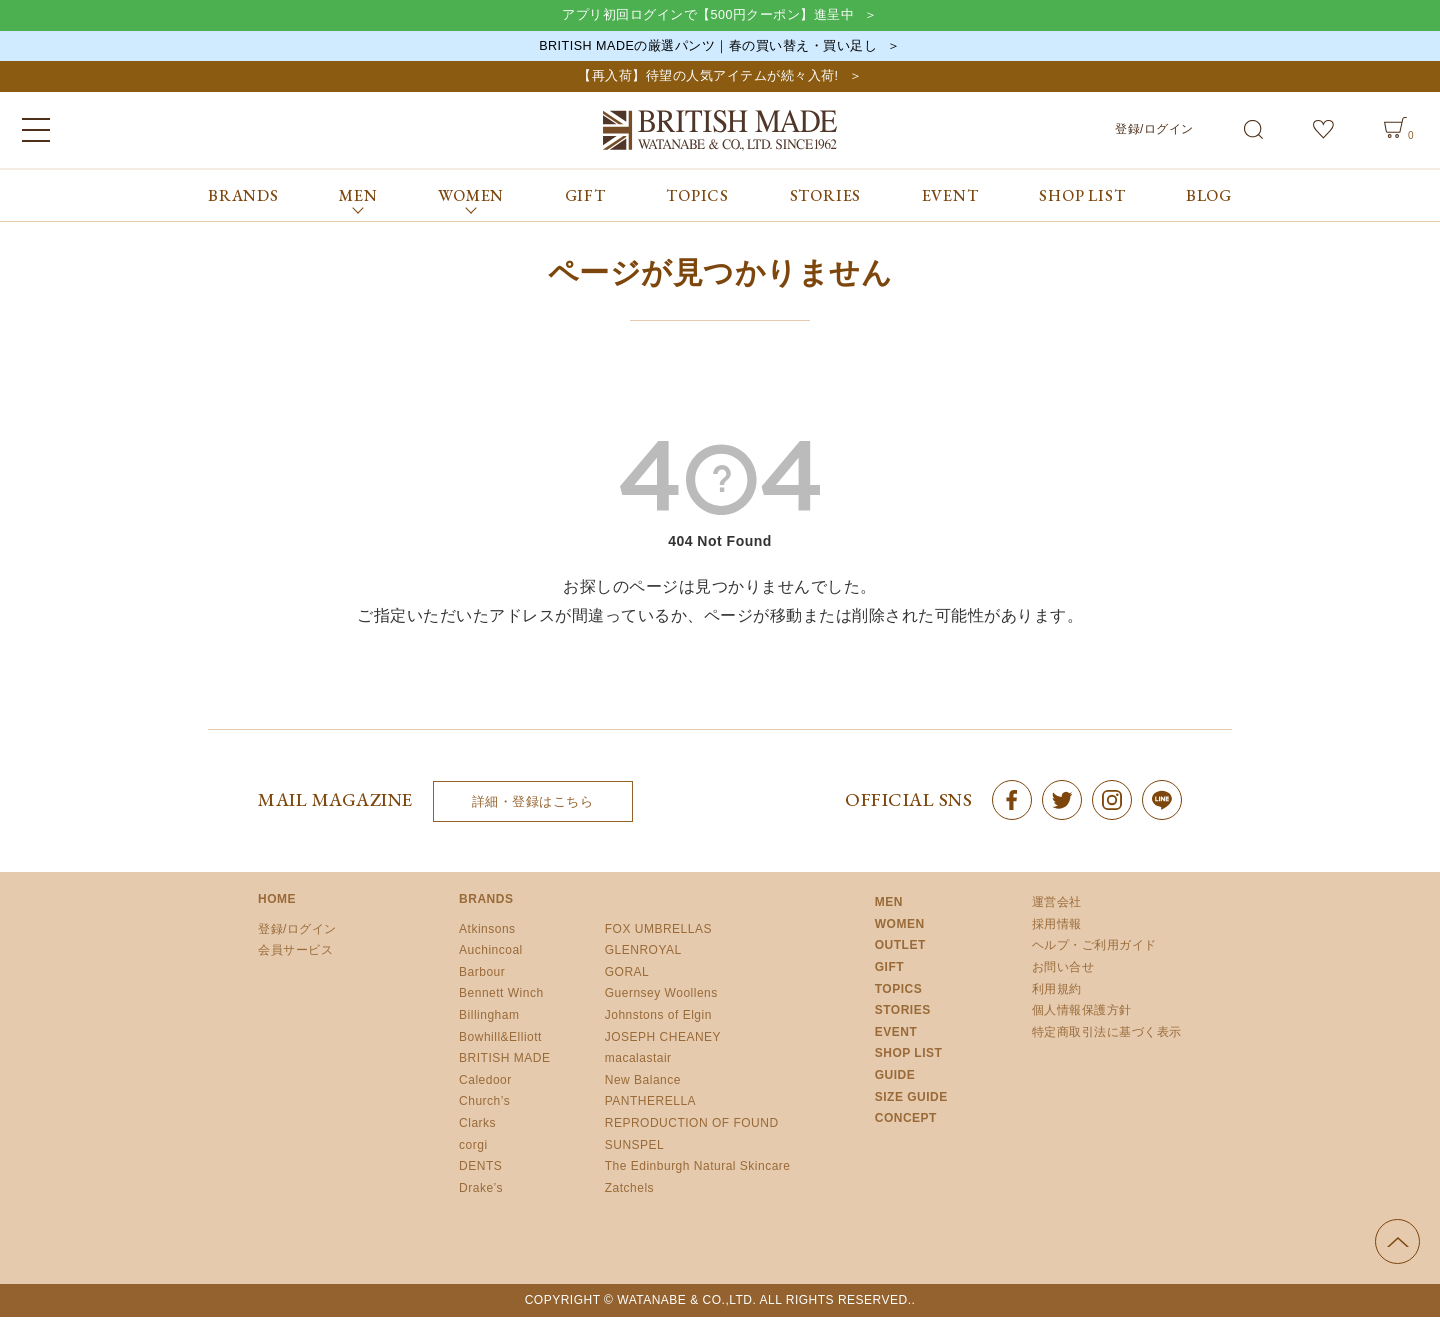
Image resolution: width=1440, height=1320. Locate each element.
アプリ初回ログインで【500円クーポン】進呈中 (708, 15)
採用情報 (1057, 926)
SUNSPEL (635, 1147)
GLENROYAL (643, 953)
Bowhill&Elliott (500, 1039)
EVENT (950, 197)
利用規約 (1057, 991)
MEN (889, 905)
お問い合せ (1063, 969)
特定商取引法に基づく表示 (1107, 1034)
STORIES (826, 197)
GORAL (627, 974)
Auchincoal (491, 953)
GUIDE (895, 1077)
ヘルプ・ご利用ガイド (1094, 948)
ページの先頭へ (1397, 1244)
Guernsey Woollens (661, 996)
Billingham (489, 1017)
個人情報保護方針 (1082, 1013)
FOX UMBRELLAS (658, 931)
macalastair (638, 1061)
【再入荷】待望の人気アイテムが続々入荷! (708, 78)
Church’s (484, 1104)
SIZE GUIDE (911, 1099)
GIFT (585, 197)
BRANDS (243, 197)
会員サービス (295, 953)
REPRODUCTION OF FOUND (692, 1125)
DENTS (480, 1169)
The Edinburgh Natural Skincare (698, 1169)
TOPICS (697, 197)
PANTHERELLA (650, 1104)
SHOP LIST (1082, 197)
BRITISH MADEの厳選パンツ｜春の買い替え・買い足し (708, 46)
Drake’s (481, 1190)
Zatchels (629, 1190)
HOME (277, 902)
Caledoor (485, 1082)
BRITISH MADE (504, 1061)
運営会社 (1057, 905)
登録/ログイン (1154, 131)
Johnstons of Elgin (658, 1017)
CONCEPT (906, 1121)
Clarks (477, 1125)
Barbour (482, 974)
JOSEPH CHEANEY (663, 1039)
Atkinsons (487, 931)
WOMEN (900, 926)
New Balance (643, 1082)
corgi (473, 1147)
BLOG (1209, 197)
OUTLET (900, 948)
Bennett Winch (501, 996)
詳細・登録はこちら (533, 803)
